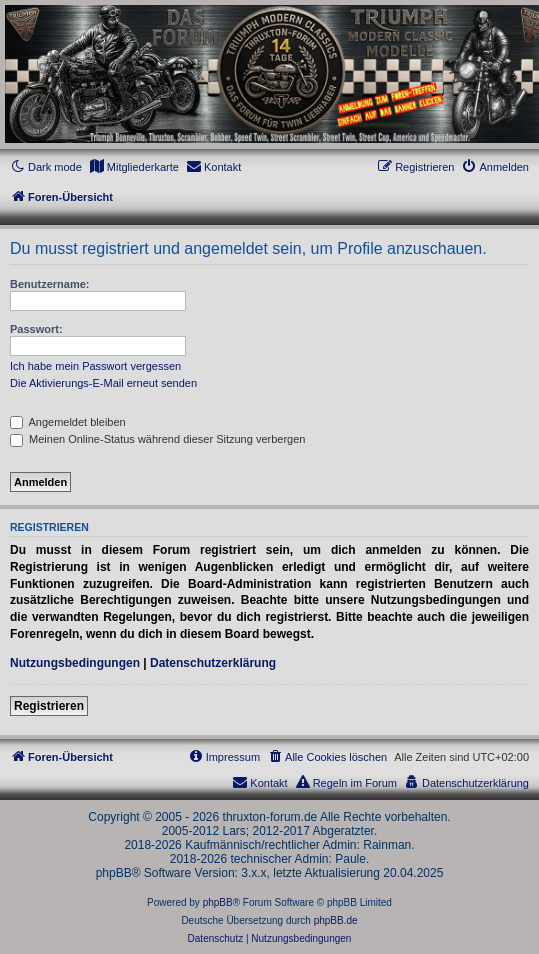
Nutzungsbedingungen (75, 663)
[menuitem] (134, 167)
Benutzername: (49, 284)
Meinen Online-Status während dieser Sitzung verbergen (157, 439)
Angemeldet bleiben (68, 422)
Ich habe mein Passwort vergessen (95, 366)
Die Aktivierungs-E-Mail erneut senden (103, 383)
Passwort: (36, 329)
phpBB (218, 902)
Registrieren (49, 706)
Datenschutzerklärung (213, 663)
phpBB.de (336, 920)
